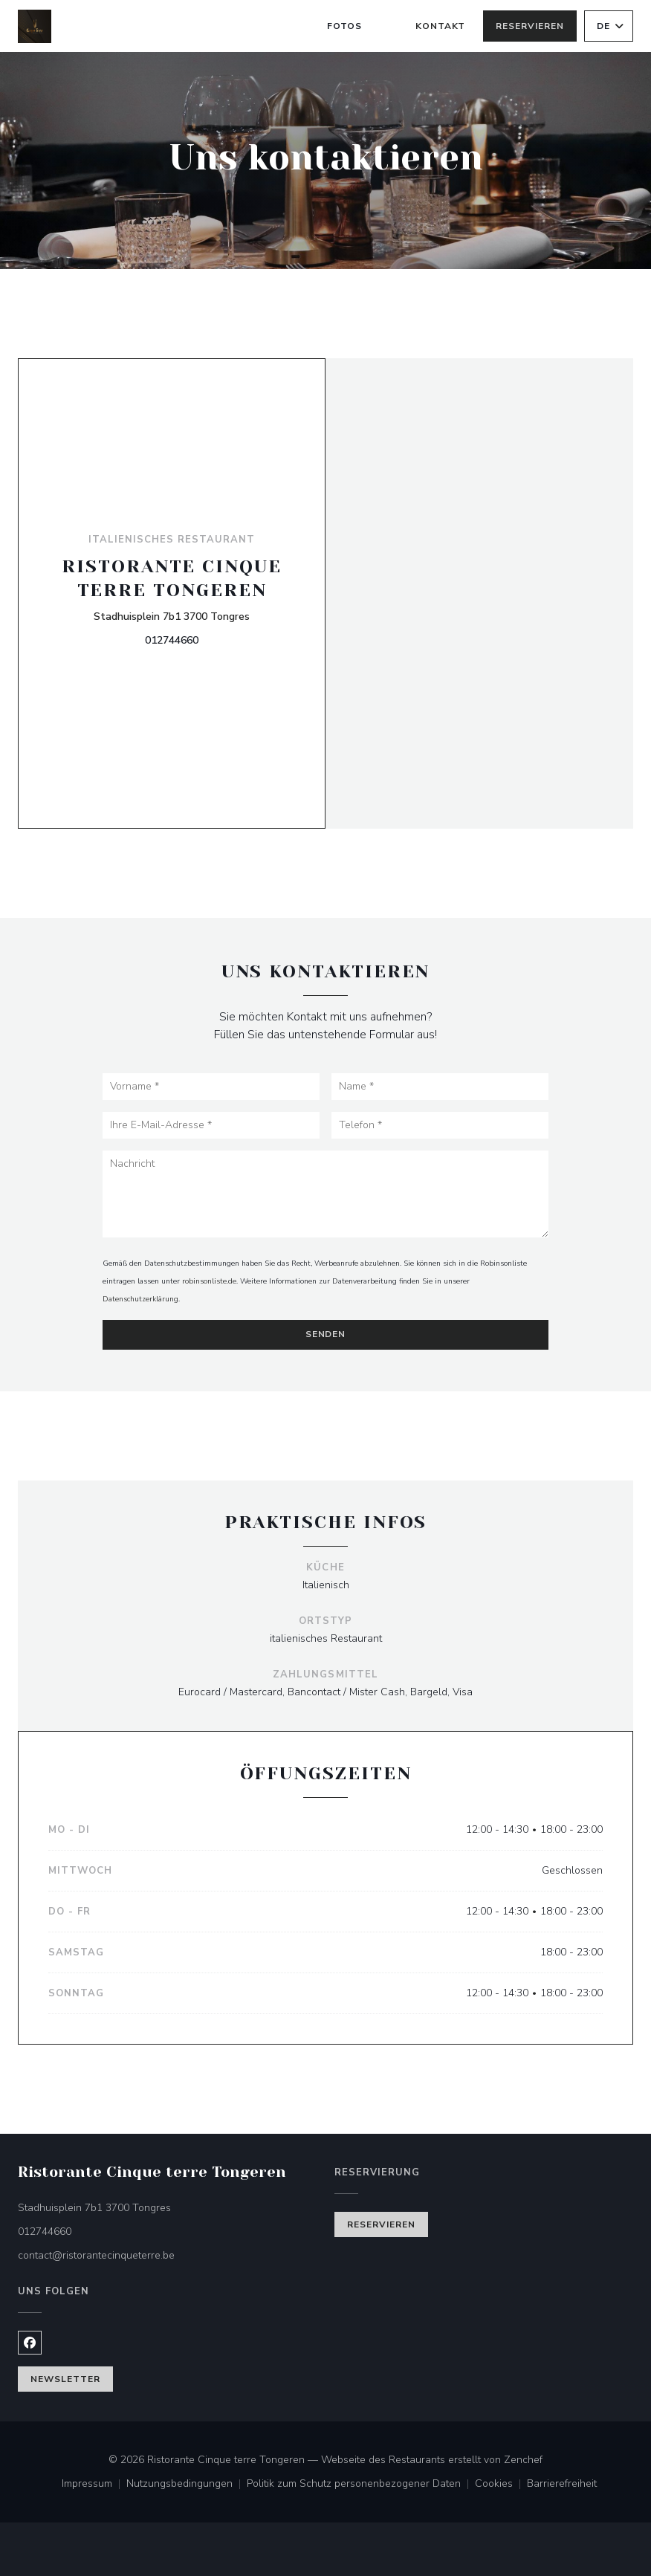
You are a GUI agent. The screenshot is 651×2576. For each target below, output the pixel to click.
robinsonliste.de (209, 1281)
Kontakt (440, 26)
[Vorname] (211, 1086)
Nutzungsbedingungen (186, 2484)
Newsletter (65, 2379)
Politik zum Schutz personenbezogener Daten (361, 2484)
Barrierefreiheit (562, 2484)
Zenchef (523, 2460)
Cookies (501, 2484)
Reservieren (530, 26)
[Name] (439, 1086)
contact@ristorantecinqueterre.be (96, 2255)
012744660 (171, 640)
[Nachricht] (325, 1194)
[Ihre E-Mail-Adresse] (211, 1125)
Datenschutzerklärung (140, 1299)
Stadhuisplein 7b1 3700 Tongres (172, 616)
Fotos (344, 26)
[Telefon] (439, 1125)
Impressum (94, 2484)
